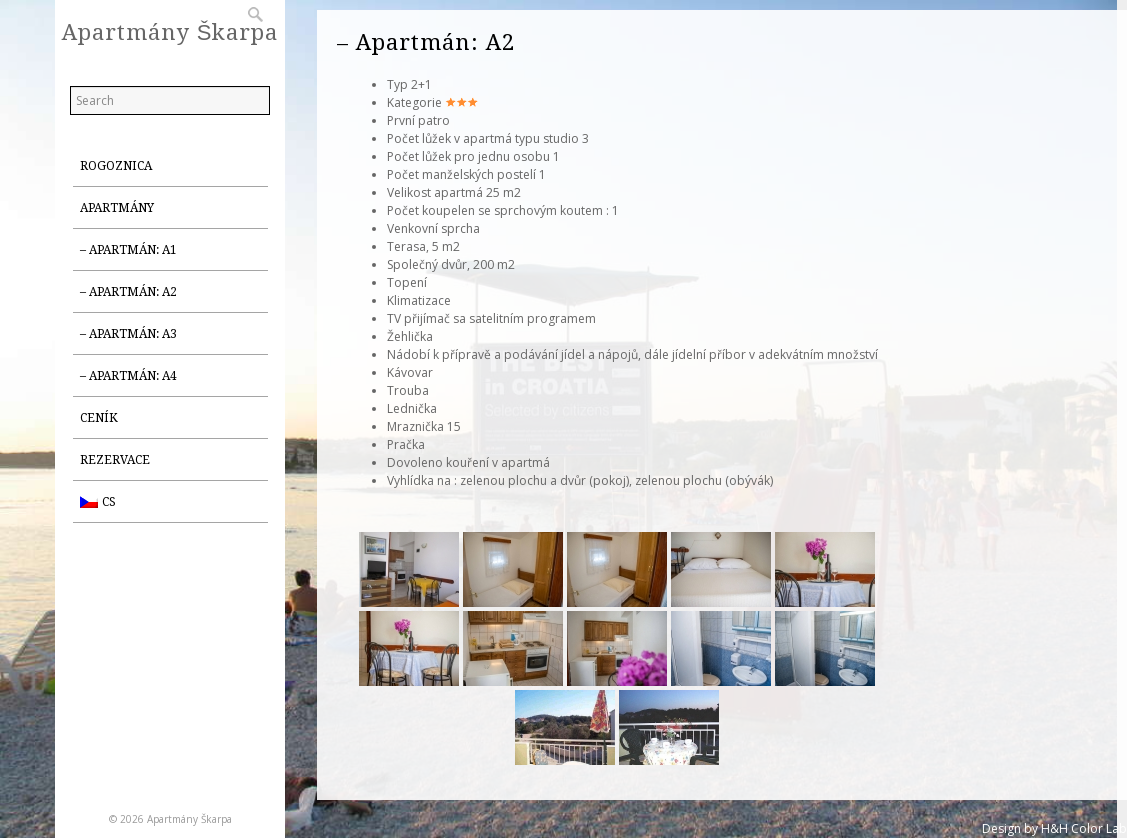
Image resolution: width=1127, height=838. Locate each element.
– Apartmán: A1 (128, 250)
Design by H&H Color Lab (1054, 828)
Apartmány (117, 208)
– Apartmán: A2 (128, 292)
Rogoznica (116, 166)
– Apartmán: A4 (128, 376)
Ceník (99, 418)
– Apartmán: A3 (128, 334)
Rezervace (115, 460)
